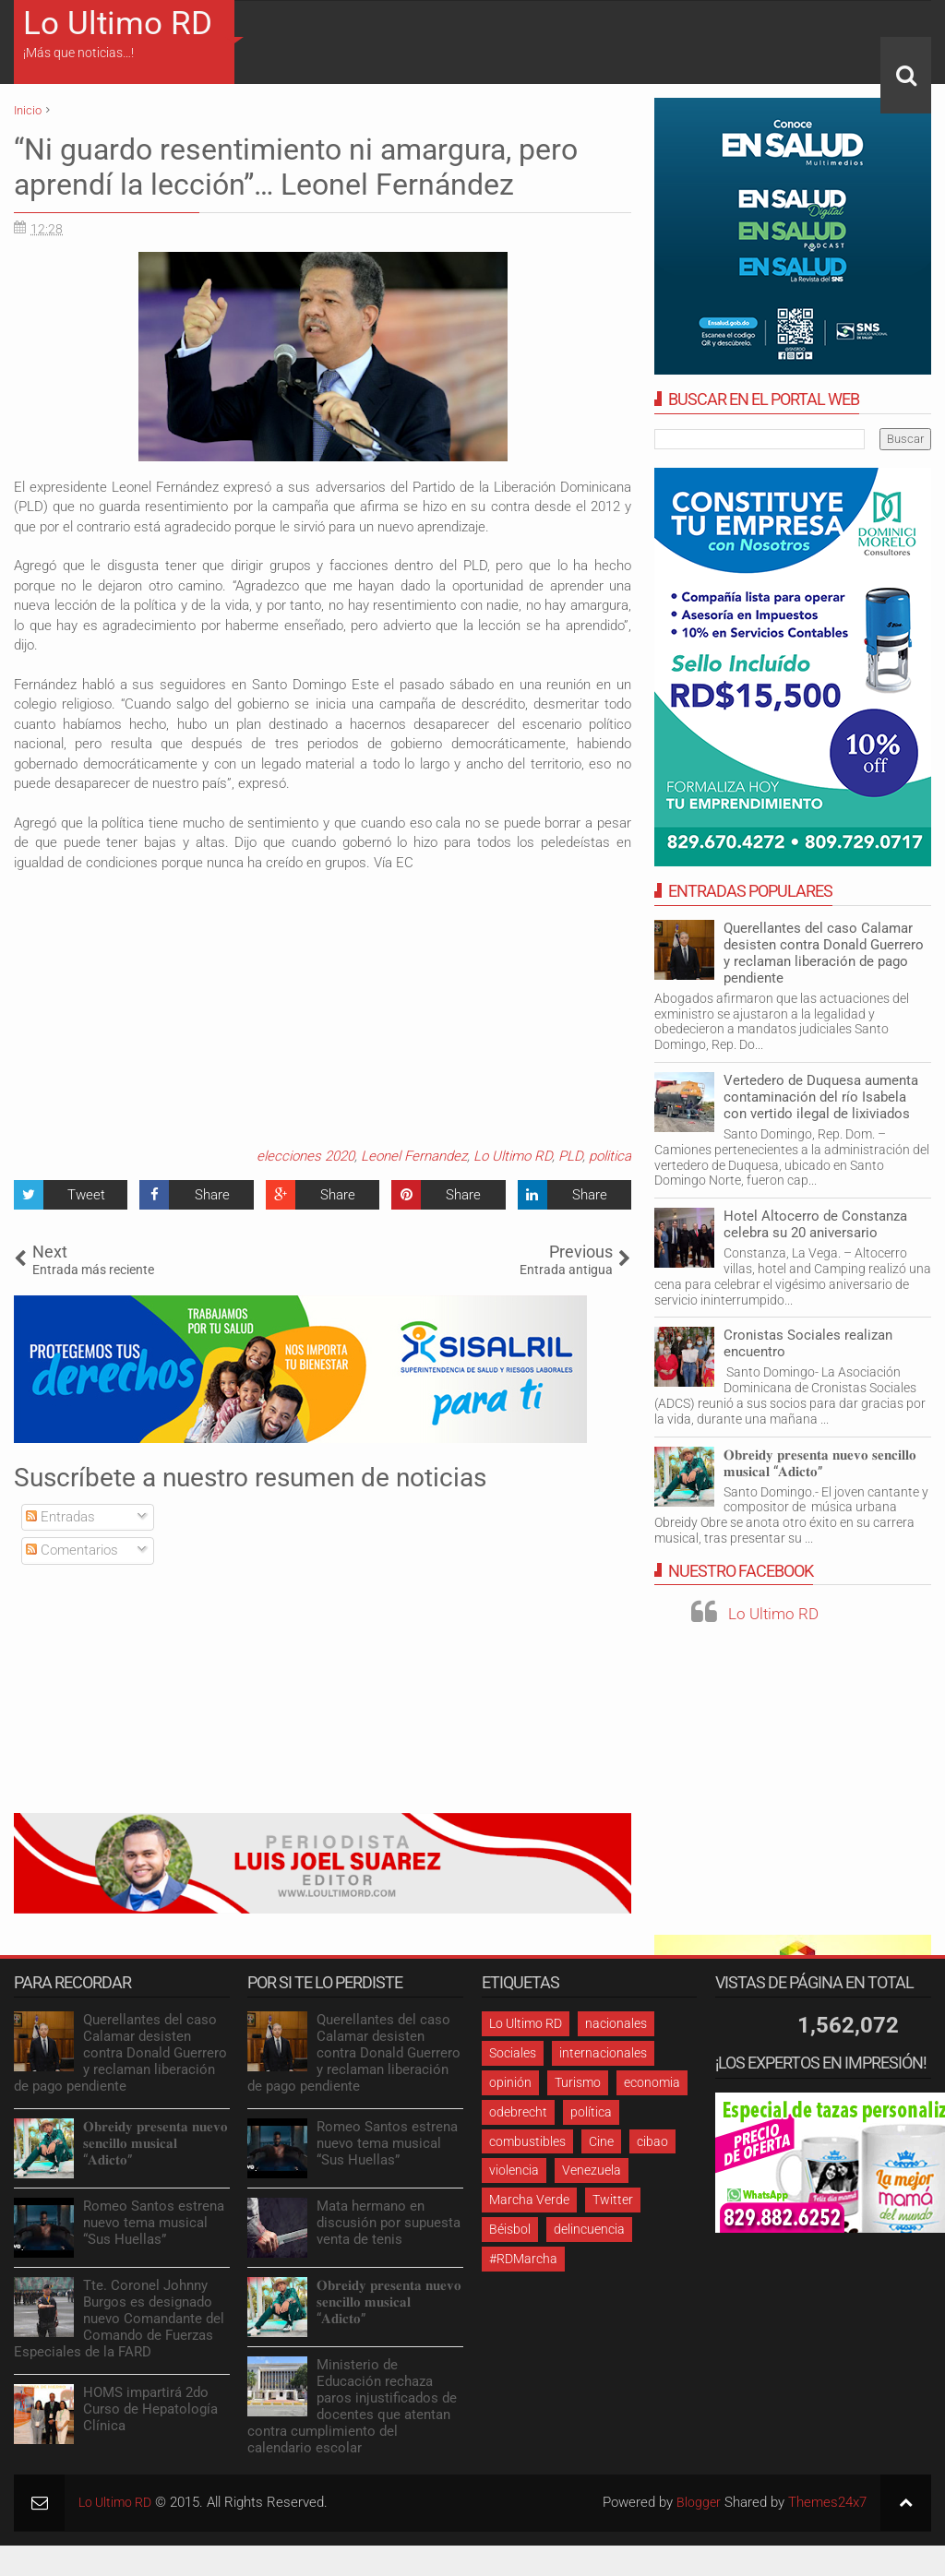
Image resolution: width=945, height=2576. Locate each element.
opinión (510, 2082)
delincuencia (589, 2229)
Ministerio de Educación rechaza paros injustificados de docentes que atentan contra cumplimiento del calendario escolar (352, 2406)
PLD (570, 1156)
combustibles (527, 2141)
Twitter (612, 2199)
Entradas (60, 1517)
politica (610, 1156)
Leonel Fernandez (414, 1156)
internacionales (603, 2052)
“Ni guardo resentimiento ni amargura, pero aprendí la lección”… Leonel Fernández (296, 167)
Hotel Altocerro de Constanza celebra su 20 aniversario (815, 1224)
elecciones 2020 (305, 1156)
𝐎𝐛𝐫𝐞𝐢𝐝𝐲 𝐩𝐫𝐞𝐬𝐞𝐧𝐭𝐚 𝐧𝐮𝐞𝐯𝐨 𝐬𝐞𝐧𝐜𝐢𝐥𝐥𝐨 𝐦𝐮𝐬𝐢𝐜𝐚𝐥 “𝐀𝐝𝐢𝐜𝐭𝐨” (820, 1463)
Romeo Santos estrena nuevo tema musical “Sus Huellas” (153, 2223)
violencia (514, 2170)
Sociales (512, 2052)
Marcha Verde (529, 2199)
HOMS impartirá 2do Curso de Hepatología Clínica (150, 2409)
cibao (652, 2141)
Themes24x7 (827, 2502)
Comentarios (72, 1550)
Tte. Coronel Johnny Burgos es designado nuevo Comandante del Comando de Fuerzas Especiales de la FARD (119, 2318)
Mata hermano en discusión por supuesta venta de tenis (389, 2223)
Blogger (698, 2502)
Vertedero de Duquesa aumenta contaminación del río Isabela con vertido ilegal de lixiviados (821, 1097)
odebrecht (518, 2112)
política (591, 2112)
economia (652, 2082)
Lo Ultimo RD (117, 23)
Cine (601, 2141)
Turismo (578, 2082)
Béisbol (510, 2229)
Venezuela (591, 2170)
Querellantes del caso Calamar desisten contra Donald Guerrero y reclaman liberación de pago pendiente (824, 953)
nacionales (616, 2023)
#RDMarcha (523, 2258)
